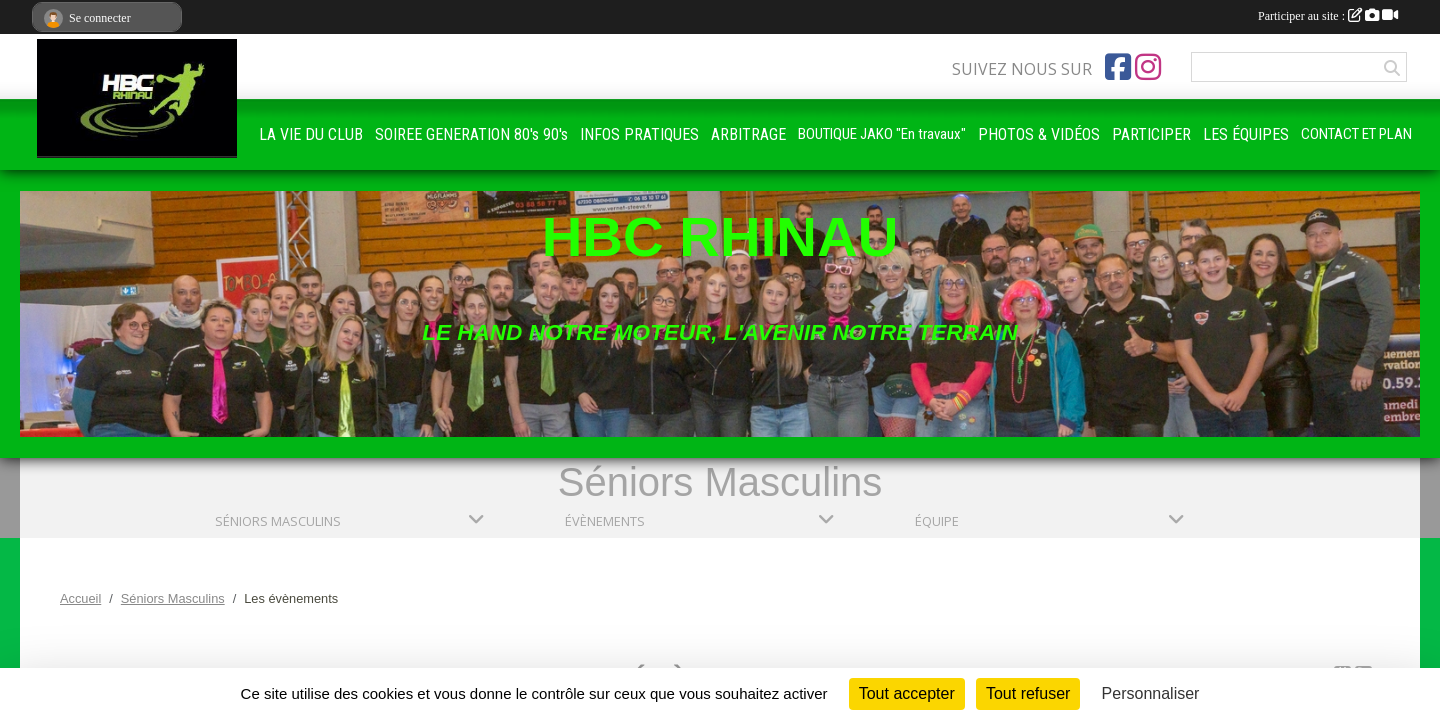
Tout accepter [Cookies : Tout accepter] (907, 693)
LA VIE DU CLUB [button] (311, 134)
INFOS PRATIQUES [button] (639, 134)
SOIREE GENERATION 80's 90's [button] (471, 134)
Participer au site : (1328, 16)
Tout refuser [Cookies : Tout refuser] (1028, 693)
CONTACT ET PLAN (1356, 134)
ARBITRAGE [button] (748, 134)
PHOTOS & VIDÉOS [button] (1039, 134)
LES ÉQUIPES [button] (1246, 134)
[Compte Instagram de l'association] (1148, 67)
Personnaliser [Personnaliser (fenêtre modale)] (1151, 693)
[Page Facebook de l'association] (1118, 67)
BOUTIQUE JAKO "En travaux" (882, 134)
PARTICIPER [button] (1151, 134)
